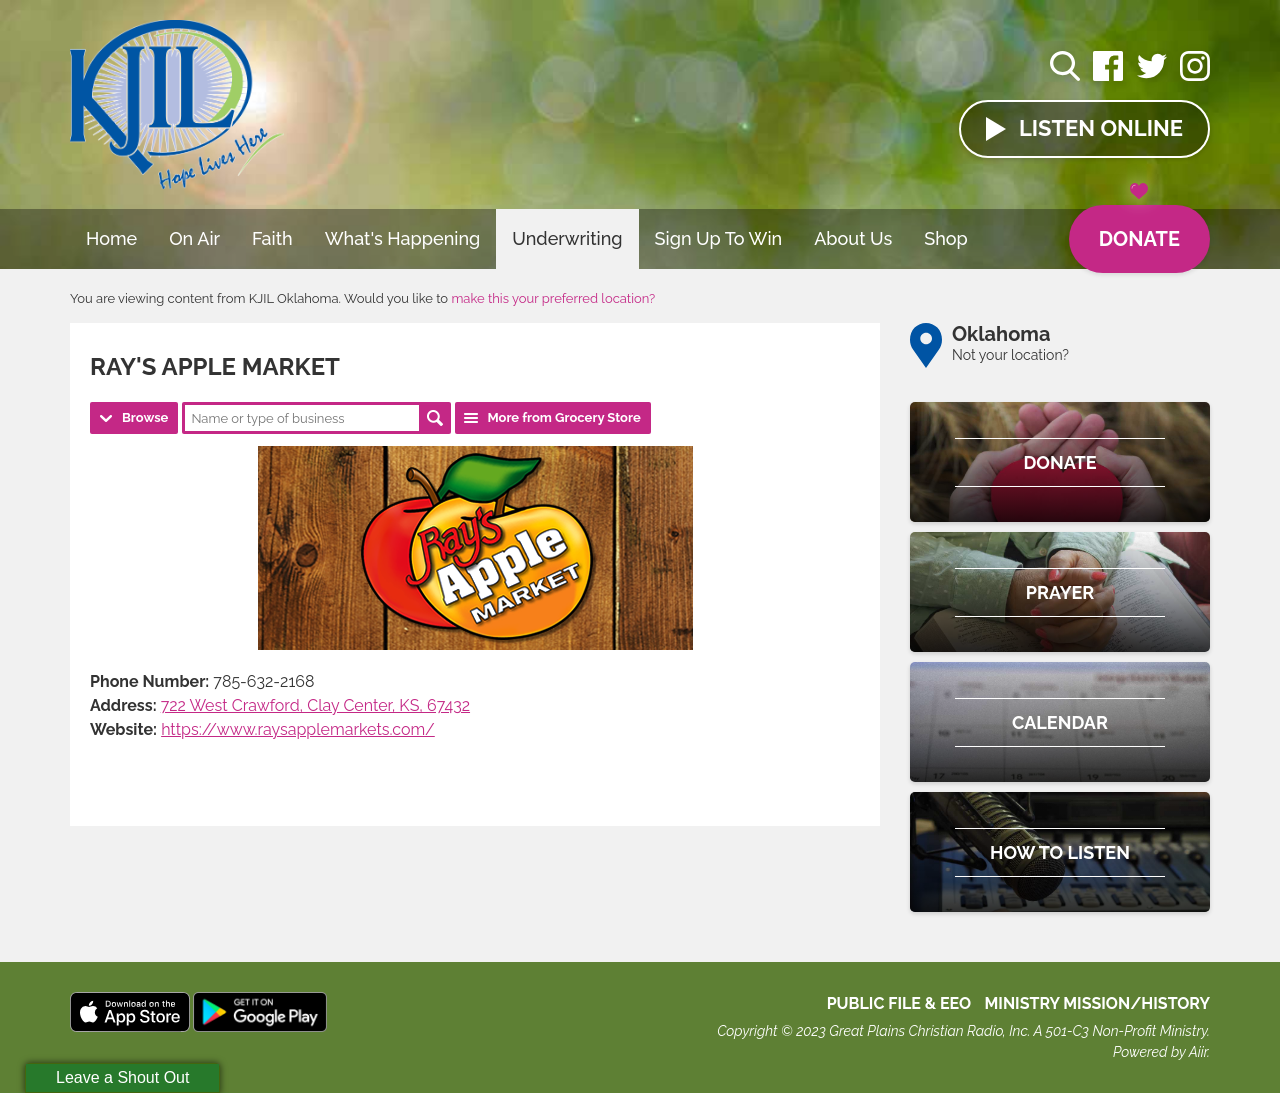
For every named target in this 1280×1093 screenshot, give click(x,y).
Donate (1139, 228)
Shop (946, 238)
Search (435, 418)
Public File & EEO (899, 1003)
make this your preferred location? (553, 298)
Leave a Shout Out (122, 1077)
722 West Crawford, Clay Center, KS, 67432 (315, 705)
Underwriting (567, 238)
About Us (853, 238)
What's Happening (403, 238)
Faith (272, 238)
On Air (194, 238)
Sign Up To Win (719, 238)
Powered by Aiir (1160, 1052)
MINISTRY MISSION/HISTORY (1097, 1003)
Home (111, 238)
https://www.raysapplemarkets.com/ (298, 729)
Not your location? (1010, 355)
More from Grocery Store (563, 417)
